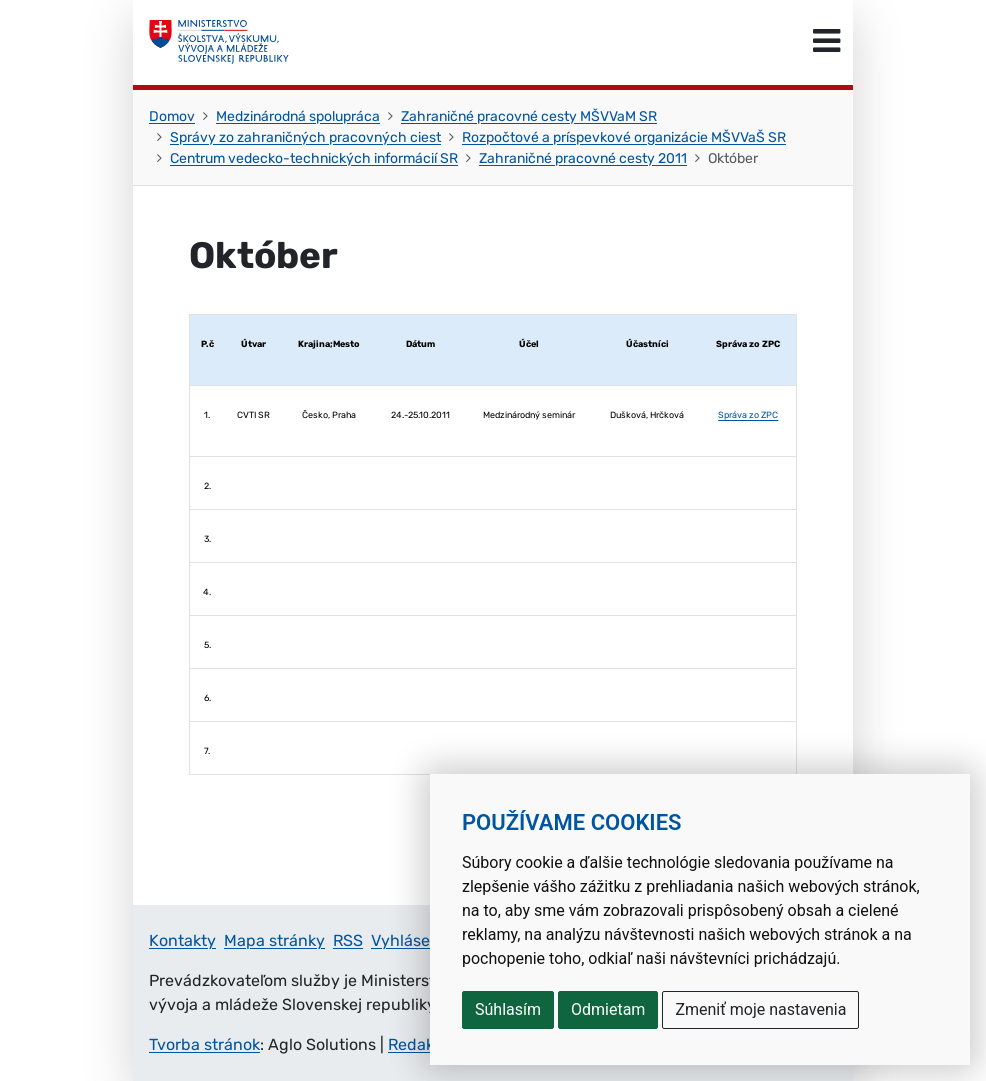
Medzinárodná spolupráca (298, 116)
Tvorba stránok (204, 1044)
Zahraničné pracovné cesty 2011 (583, 158)
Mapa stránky (274, 940)
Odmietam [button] (608, 1009)
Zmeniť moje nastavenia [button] (760, 1009)
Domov (172, 116)
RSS (348, 940)
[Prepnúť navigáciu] (826, 42)
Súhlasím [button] (508, 1009)
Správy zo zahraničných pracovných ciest (305, 137)
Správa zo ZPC (748, 415)
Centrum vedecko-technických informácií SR (314, 158)
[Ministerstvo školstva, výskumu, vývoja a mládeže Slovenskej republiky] (219, 42)
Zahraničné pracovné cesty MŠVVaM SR (529, 116)
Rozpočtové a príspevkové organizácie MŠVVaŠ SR (624, 137)
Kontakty (182, 940)
